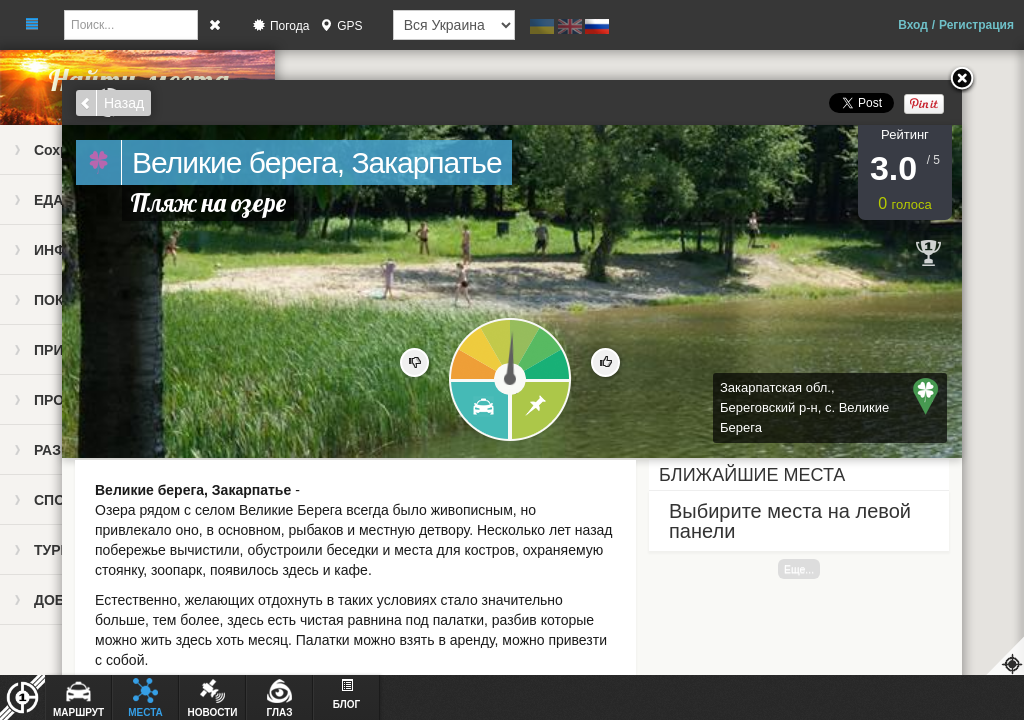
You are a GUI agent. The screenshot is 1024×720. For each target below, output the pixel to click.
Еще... (799, 569)
